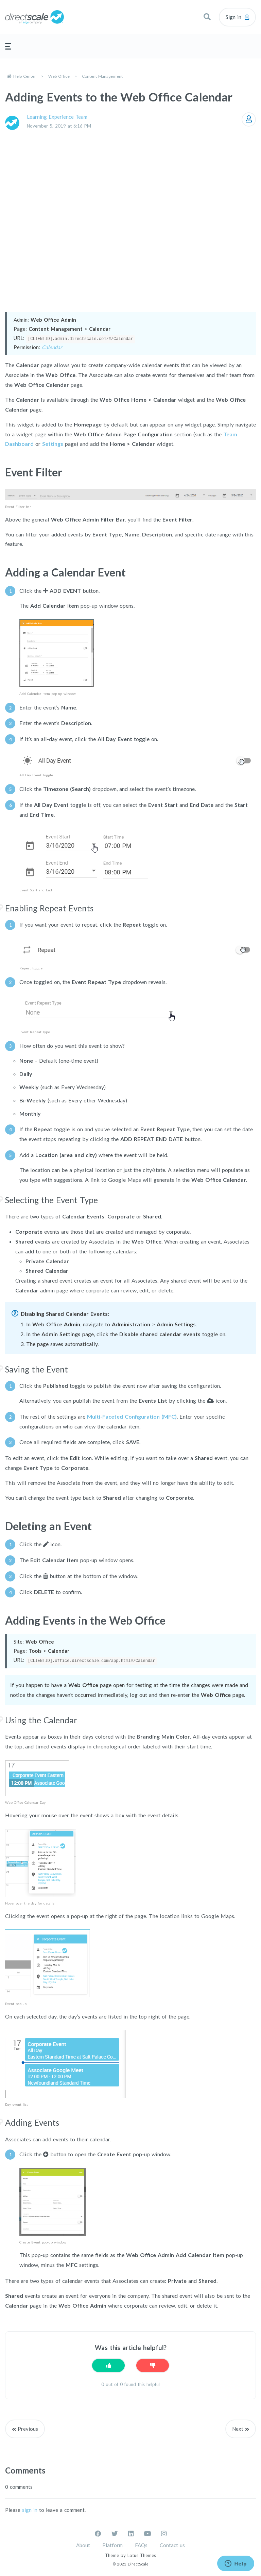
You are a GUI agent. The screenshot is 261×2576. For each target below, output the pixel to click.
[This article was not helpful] (153, 2365)
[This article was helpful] (108, 2365)
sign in (29, 2509)
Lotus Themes (141, 2555)
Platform (112, 2545)
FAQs (141, 2545)
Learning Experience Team (57, 117)
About (83, 2545)
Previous (28, 2428)
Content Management (102, 76)
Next (237, 2428)
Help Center (24, 76)
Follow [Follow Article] (249, 119)
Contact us (172, 2545)
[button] (207, 17)
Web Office (59, 76)
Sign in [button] (233, 17)
